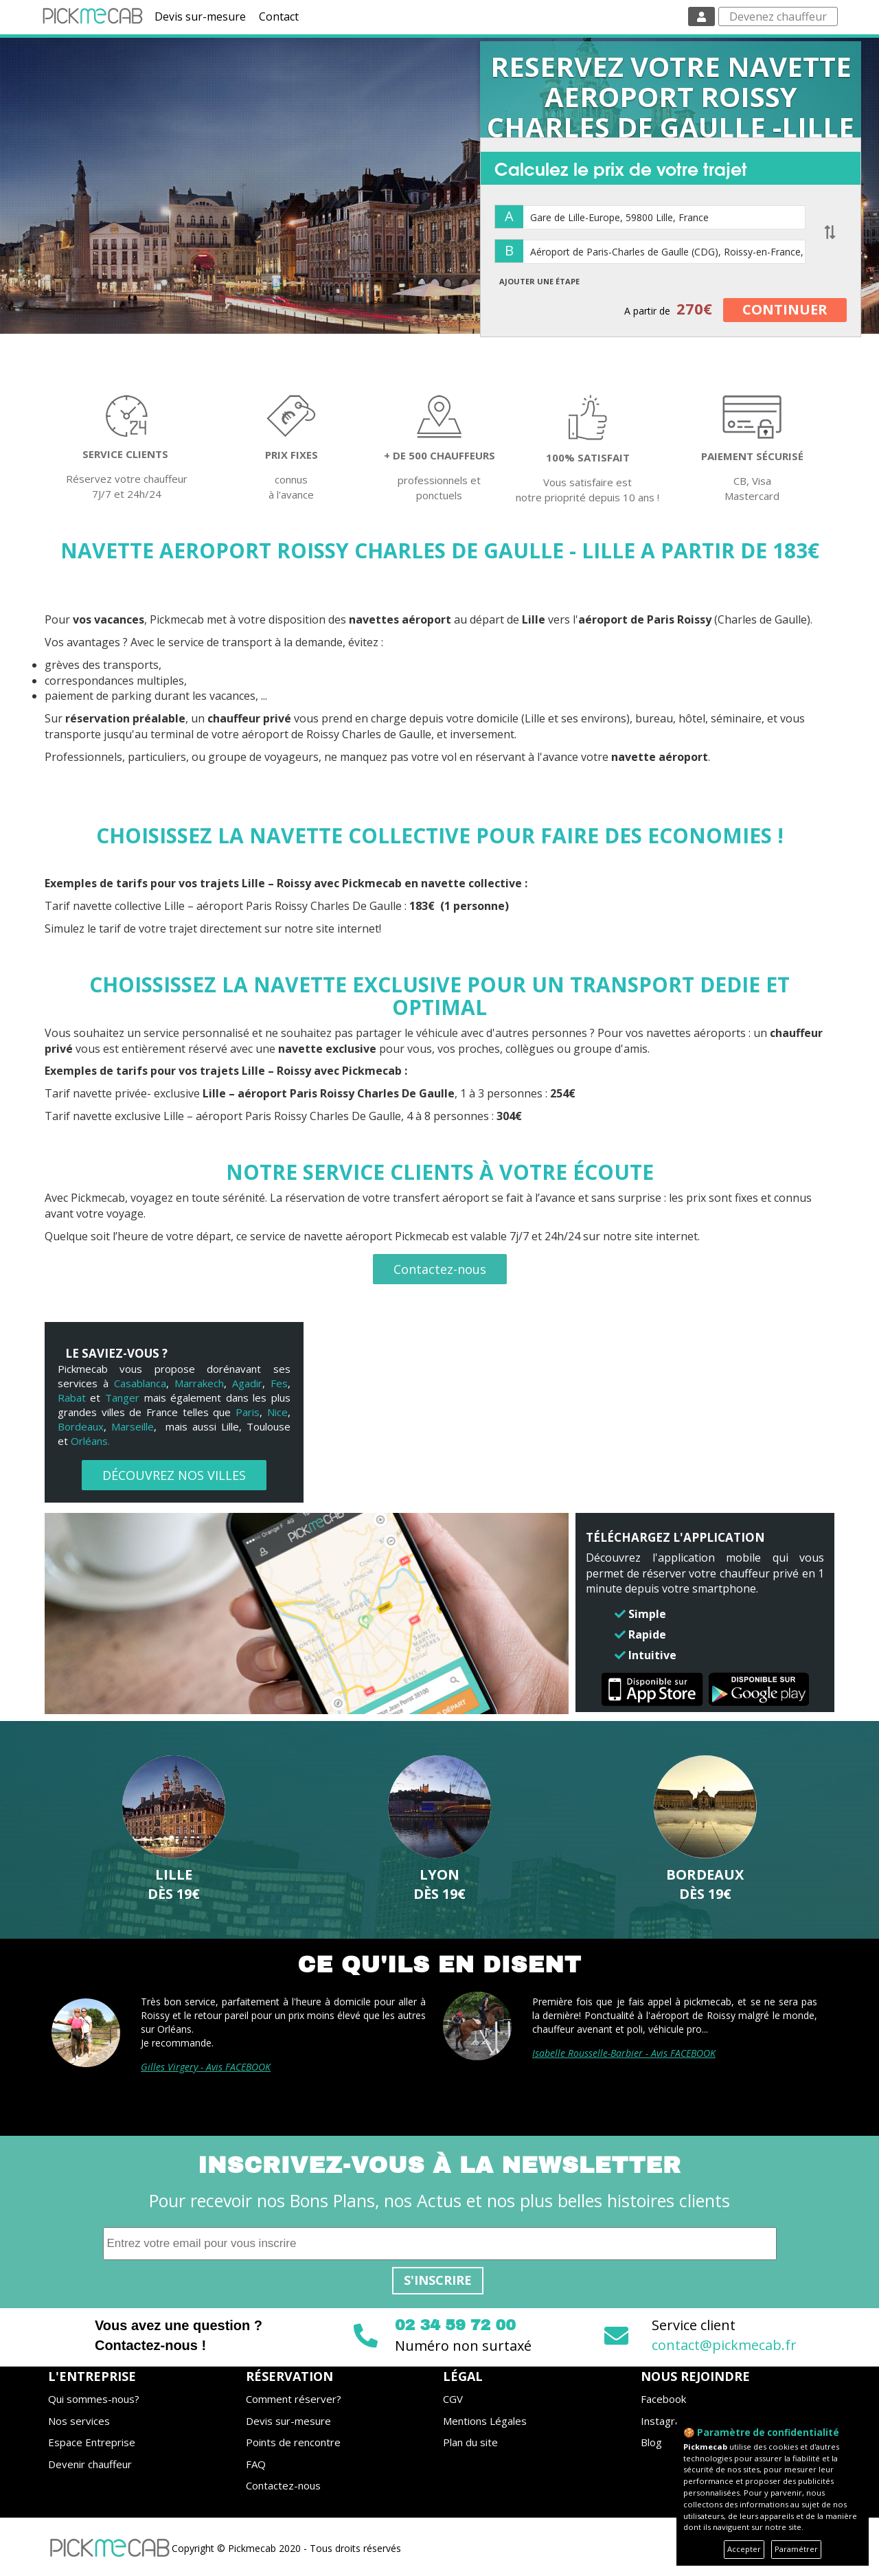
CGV (453, 2399)
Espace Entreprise (91, 2442)
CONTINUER (784, 309)
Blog (651, 2442)
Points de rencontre (293, 2442)
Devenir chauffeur (90, 2464)
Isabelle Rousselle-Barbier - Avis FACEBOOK (624, 2053)
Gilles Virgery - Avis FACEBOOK (206, 2066)
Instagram (665, 2421)
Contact (279, 16)
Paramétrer (796, 2549)
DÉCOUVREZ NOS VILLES (174, 1475)
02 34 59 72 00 (455, 2325)
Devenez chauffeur (778, 16)
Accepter (744, 2549)
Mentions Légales (485, 2421)
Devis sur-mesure (200, 16)
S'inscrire (438, 2280)
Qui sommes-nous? (93, 2399)
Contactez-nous (439, 1269)
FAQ (256, 2464)
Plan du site (470, 2442)
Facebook (663, 2399)
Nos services (79, 2421)
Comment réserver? (293, 2399)
